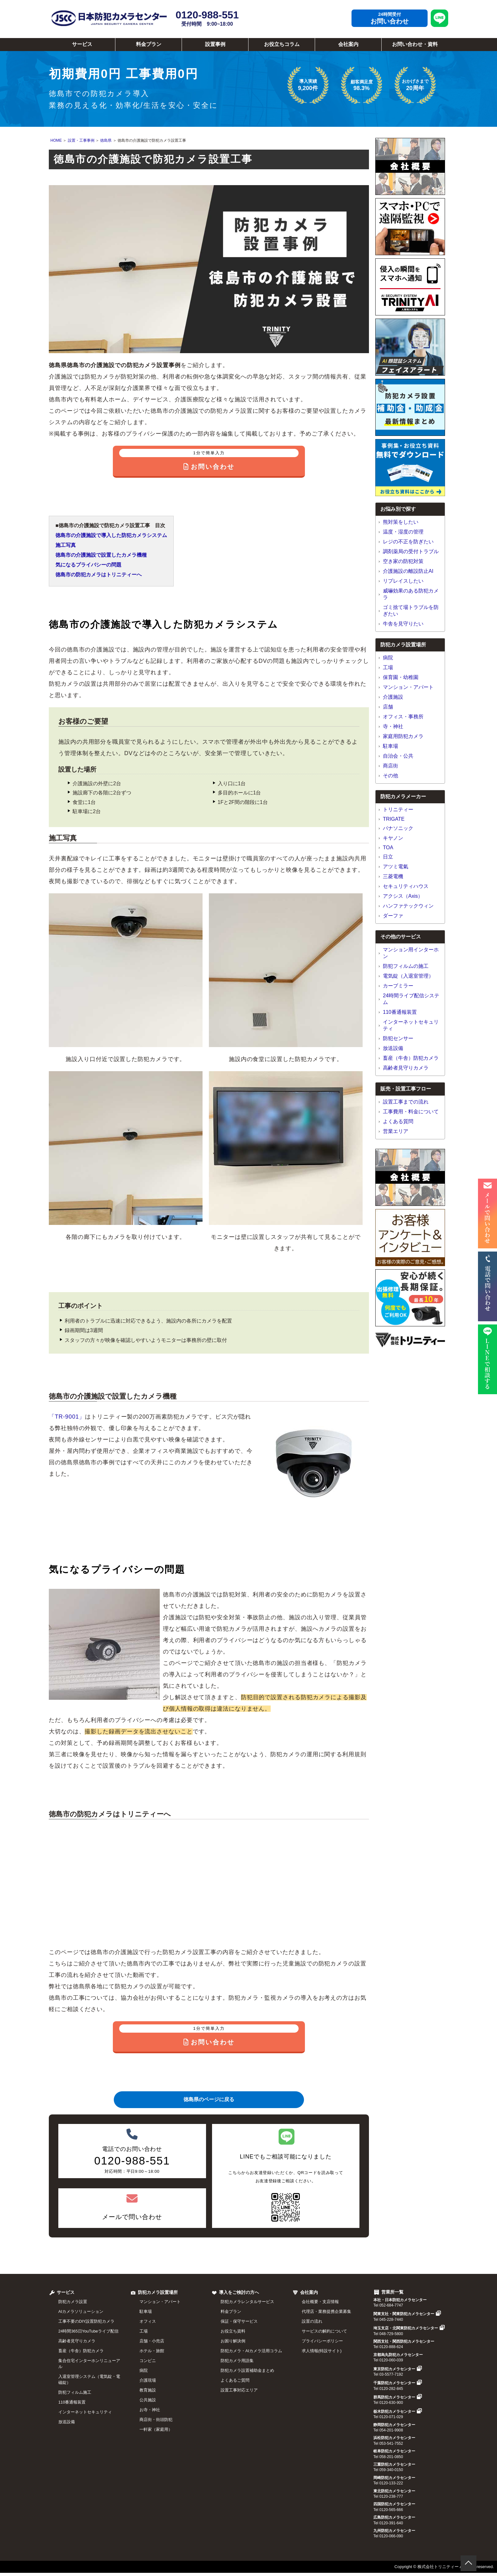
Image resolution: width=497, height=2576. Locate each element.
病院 (388, 657)
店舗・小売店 (151, 2341)
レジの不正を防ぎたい (408, 541)
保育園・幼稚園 (400, 677)
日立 (388, 856)
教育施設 (147, 2390)
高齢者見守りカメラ (406, 1068)
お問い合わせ (390, 21)
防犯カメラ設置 (72, 2301)
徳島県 (106, 140)
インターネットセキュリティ (85, 2412)
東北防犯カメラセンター (394, 2491)
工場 (388, 667)
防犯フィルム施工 (74, 2392)
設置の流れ (312, 2321)
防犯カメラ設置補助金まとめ (247, 2370)
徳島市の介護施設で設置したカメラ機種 (101, 555)
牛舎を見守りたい (403, 623)
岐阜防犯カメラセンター (394, 2451)
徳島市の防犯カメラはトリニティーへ (98, 574)
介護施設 (393, 697)
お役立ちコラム (282, 44)
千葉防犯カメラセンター (397, 2383)
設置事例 (215, 44)
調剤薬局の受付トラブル (411, 551)
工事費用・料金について (411, 1111)
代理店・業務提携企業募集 (326, 2311)
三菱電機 (393, 876)
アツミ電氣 (395, 866)
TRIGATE (393, 819)
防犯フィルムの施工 (406, 966)
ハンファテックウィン (408, 906)
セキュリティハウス (406, 886)
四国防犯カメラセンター (394, 2504)
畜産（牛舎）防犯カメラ (411, 1058)
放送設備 (393, 1048)
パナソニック (398, 828)
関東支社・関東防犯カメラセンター (407, 2314)
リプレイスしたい (403, 581)
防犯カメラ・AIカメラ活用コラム (251, 2350)
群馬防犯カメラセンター (397, 2397)
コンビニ (147, 2360)
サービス (82, 44)
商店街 (390, 765)
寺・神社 (393, 726)
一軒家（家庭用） (155, 2429)
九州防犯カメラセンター (394, 2530)
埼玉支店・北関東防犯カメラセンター (409, 2328)
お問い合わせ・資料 (415, 44)
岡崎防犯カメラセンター (394, 2478)
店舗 (388, 706)
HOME (56, 140)
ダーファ (393, 915)
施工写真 (65, 545)
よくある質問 (398, 1121)
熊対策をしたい (400, 522)
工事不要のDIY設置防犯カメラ (86, 2321)
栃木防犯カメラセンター (397, 2411)
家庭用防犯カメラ (403, 736)
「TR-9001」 (67, 1417)
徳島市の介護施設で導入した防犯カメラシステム (111, 535)
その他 (390, 775)
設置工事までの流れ (406, 1101)
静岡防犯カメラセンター (394, 2425)
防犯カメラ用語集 (237, 2360)
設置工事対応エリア (239, 2390)
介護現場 (147, 2380)
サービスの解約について (324, 2331)
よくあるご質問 (235, 2380)
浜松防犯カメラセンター (394, 2438)
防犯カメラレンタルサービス (247, 2301)
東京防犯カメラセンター (397, 2369)
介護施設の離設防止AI (408, 571)
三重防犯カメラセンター (394, 2464)
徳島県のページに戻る (209, 2099)
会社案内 (348, 44)
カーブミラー (398, 985)
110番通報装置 (400, 1012)
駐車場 (390, 746)
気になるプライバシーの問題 (88, 564)
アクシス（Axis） (403, 896)
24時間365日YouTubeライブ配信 (88, 2331)
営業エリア (395, 1131)
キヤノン (393, 838)
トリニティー (398, 809)
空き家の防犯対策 (403, 561)
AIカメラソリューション (80, 2311)
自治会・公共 (398, 756)
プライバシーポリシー (322, 2341)
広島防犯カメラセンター (394, 2517)
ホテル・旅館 (151, 2350)
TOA (388, 847)
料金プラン (148, 44)
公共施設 (147, 2400)
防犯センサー (398, 1038)
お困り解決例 (233, 2341)
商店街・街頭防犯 (155, 2419)
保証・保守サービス (239, 2321)
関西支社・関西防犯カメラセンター (403, 2341)
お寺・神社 (149, 2409)
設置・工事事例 (81, 140)
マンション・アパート (408, 687)
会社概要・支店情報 (320, 2301)
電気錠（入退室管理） (408, 976)
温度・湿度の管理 (403, 531)
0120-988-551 (207, 18)
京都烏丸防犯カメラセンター (398, 2355)
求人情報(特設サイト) (322, 2350)
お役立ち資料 (233, 2331)
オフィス (147, 2321)
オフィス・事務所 (403, 716)
